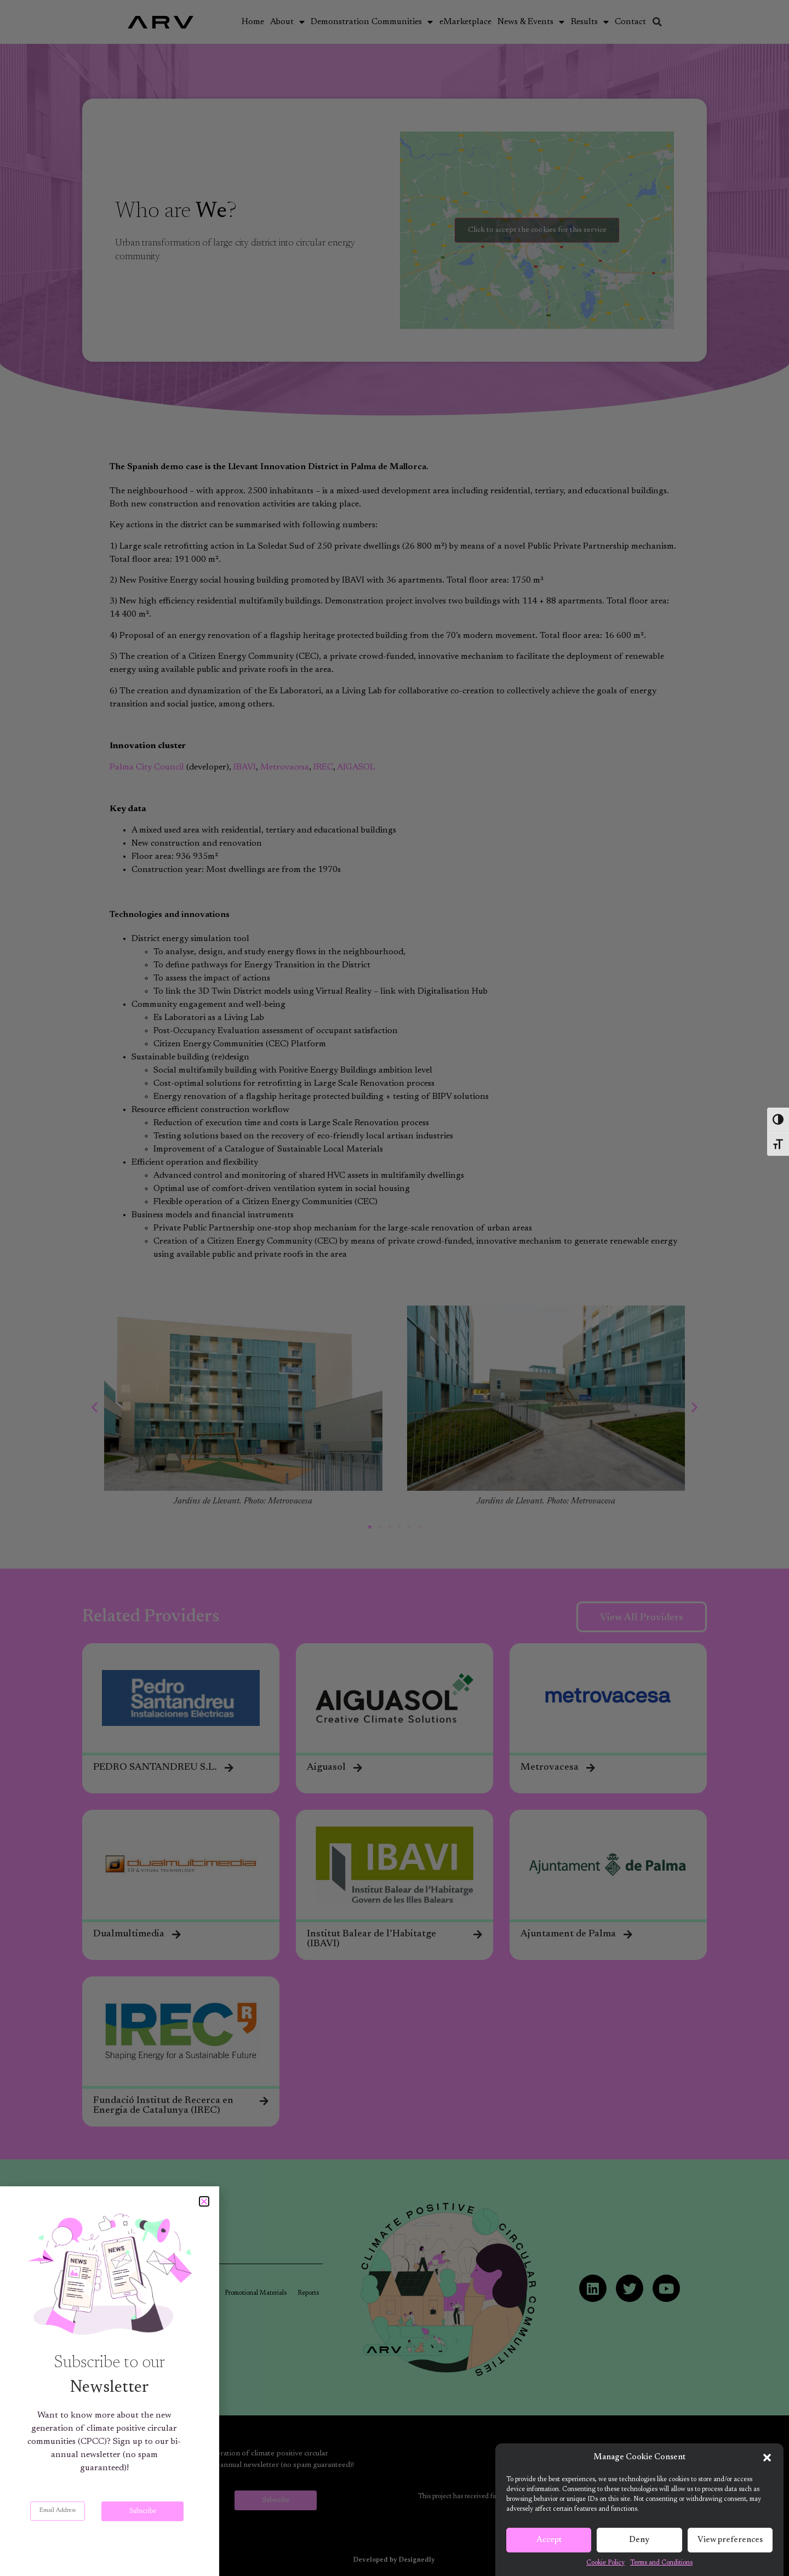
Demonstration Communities (372, 22)
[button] (767, 2459)
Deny (639, 2542)
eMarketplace (465, 22)
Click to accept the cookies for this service (537, 229)
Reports (308, 2293)
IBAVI (244, 767)
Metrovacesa (284, 767)
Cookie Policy (605, 2564)
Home (253, 22)
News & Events (531, 22)
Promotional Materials (256, 2293)
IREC (323, 767)
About (287, 22)
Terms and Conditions (661, 2564)
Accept (549, 2542)
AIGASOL (356, 767)
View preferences (730, 2542)
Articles (158, 2293)
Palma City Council (147, 767)
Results (590, 22)
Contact (630, 22)
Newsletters (197, 2293)
